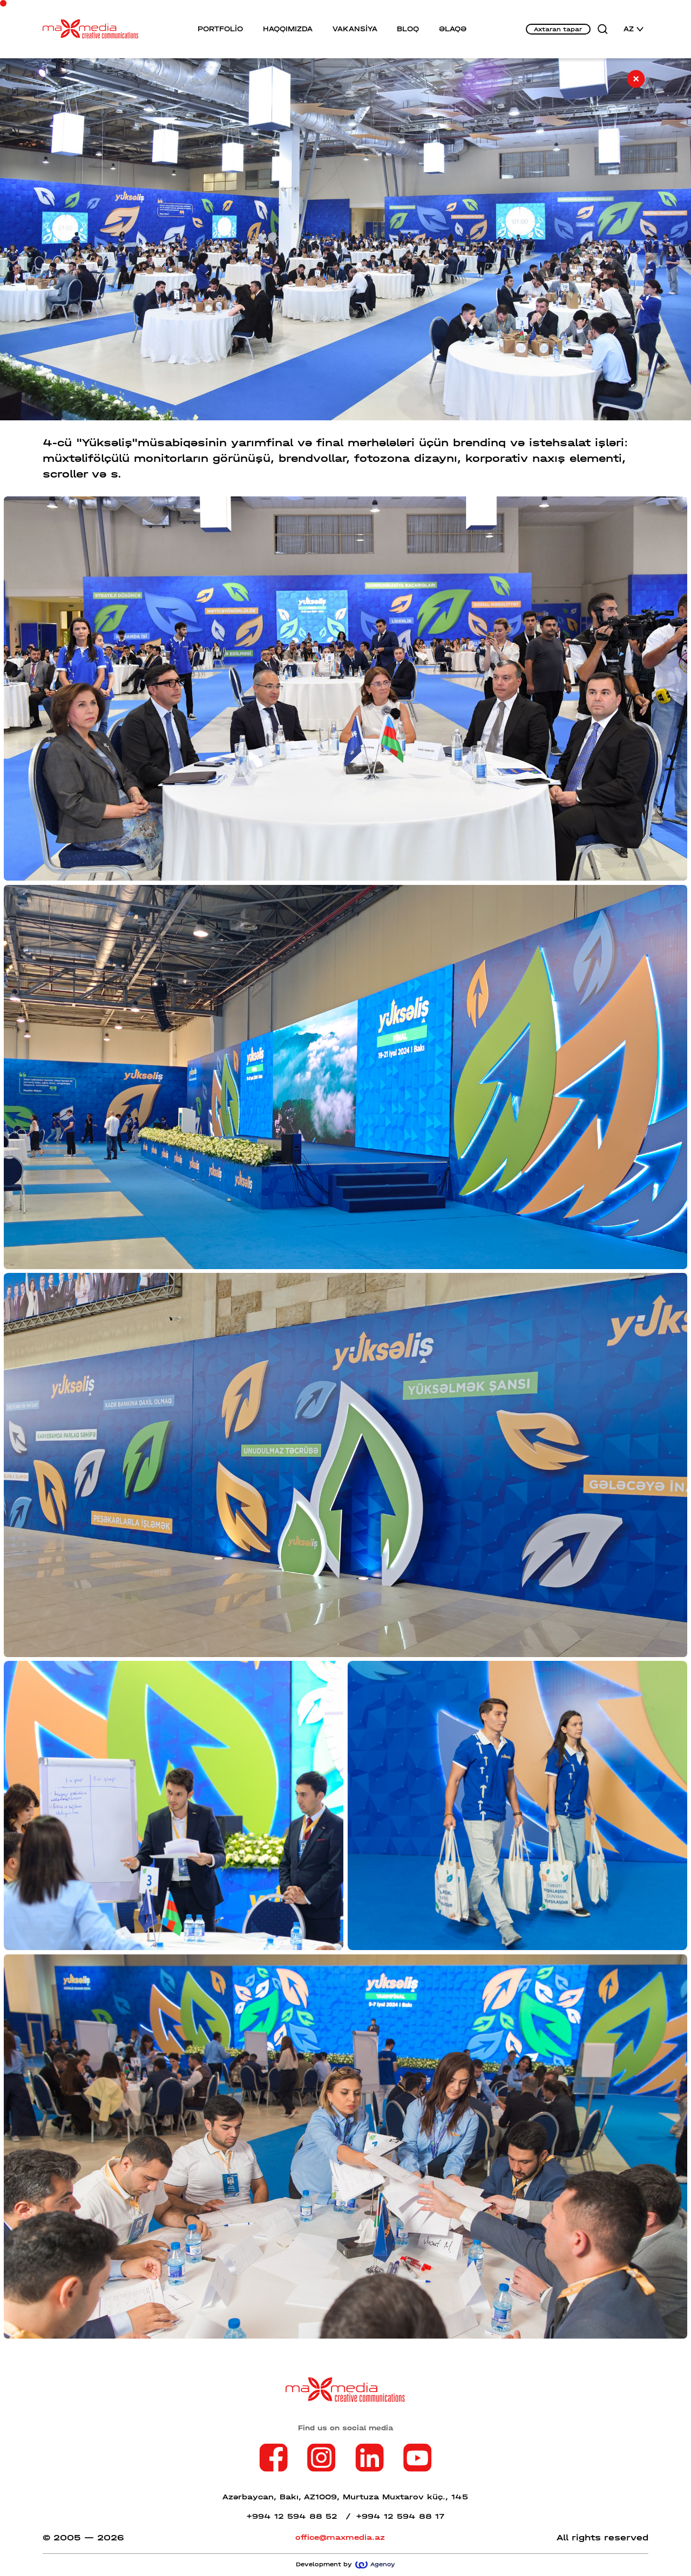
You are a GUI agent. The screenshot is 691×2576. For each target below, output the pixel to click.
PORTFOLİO (220, 29)
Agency (375, 2564)
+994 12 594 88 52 (298, 2516)
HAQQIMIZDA (288, 29)
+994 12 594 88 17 (400, 2516)
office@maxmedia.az (340, 2537)
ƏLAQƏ (452, 29)
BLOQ (408, 29)
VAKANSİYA (355, 29)
